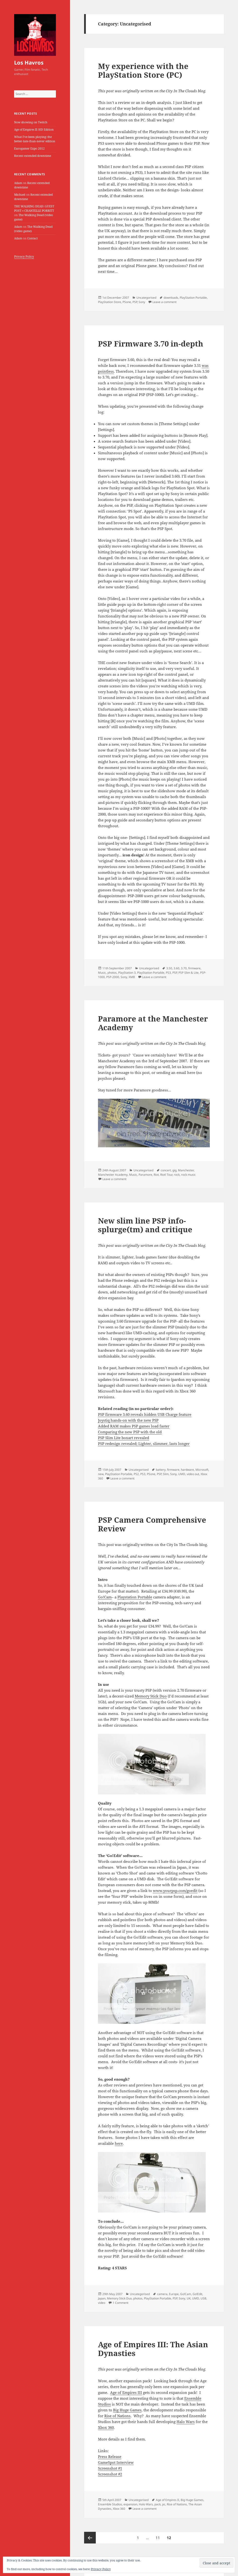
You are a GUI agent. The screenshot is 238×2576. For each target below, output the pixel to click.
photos (112, 973)
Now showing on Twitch (30, 122)
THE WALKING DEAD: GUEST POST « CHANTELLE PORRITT (34, 208)
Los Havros (29, 62)
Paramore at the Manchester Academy (153, 1023)
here (119, 2143)
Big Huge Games (127, 2409)
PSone (127, 302)
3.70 (184, 968)
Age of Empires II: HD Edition (34, 129)
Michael (19, 195)
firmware (194, 968)
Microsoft (201, 1470)
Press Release (109, 2456)
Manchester (186, 1170)
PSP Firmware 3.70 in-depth (150, 343)
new (101, 1474)
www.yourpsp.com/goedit (175, 1890)
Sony (142, 302)
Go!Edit (197, 2294)
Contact (32, 238)
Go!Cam (105, 1597)
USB (203, 2298)
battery (161, 1470)
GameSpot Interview (116, 2462)
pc (163, 2504)
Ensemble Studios (110, 2504)
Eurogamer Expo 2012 (29, 148)
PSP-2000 (112, 977)
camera (162, 2294)
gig (174, 1170)
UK (189, 2298)
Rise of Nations (117, 2415)
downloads (171, 298)
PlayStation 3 (127, 973)
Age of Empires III (126, 2392)
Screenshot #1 (110, 2468)
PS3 (168, 973)
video (101, 2303)
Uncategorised (146, 298)
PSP (134, 302)
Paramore (145, 1175)
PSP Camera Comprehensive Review (152, 1524)
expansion (130, 2504)
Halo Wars (185, 2421)
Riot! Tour (166, 1175)
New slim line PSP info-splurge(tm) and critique (145, 1225)
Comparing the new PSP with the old (130, 1431)
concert (166, 1170)
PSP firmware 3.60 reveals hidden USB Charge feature (144, 1414)
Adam (18, 183)
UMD (181, 1474)
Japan (102, 2298)
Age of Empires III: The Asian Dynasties (153, 2348)
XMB (132, 977)
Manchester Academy (113, 1175)
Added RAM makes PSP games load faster (133, 1426)
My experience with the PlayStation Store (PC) (143, 70)
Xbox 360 (106, 2427)
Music (102, 973)
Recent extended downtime (32, 156)
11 (159, 2536)
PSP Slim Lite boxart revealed (123, 1437)
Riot (156, 1175)
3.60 (176, 968)
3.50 (169, 968)
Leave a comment (164, 302)
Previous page (90, 2537)
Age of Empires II (167, 2500)
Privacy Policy (24, 256)
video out (193, 1474)
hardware (187, 1470)
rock (177, 1175)
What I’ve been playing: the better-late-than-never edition (34, 139)
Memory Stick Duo (151, 1696)
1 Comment (120, 2303)
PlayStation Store (109, 302)
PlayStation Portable (193, 298)
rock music (188, 1175)
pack (157, 2504)
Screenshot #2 (110, 2474)
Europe (174, 2294)
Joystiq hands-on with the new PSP (128, 1420)
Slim (166, 1474)
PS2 (136, 1474)
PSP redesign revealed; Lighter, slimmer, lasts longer (144, 1443)
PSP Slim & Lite (188, 973)
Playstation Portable (134, 1597)
